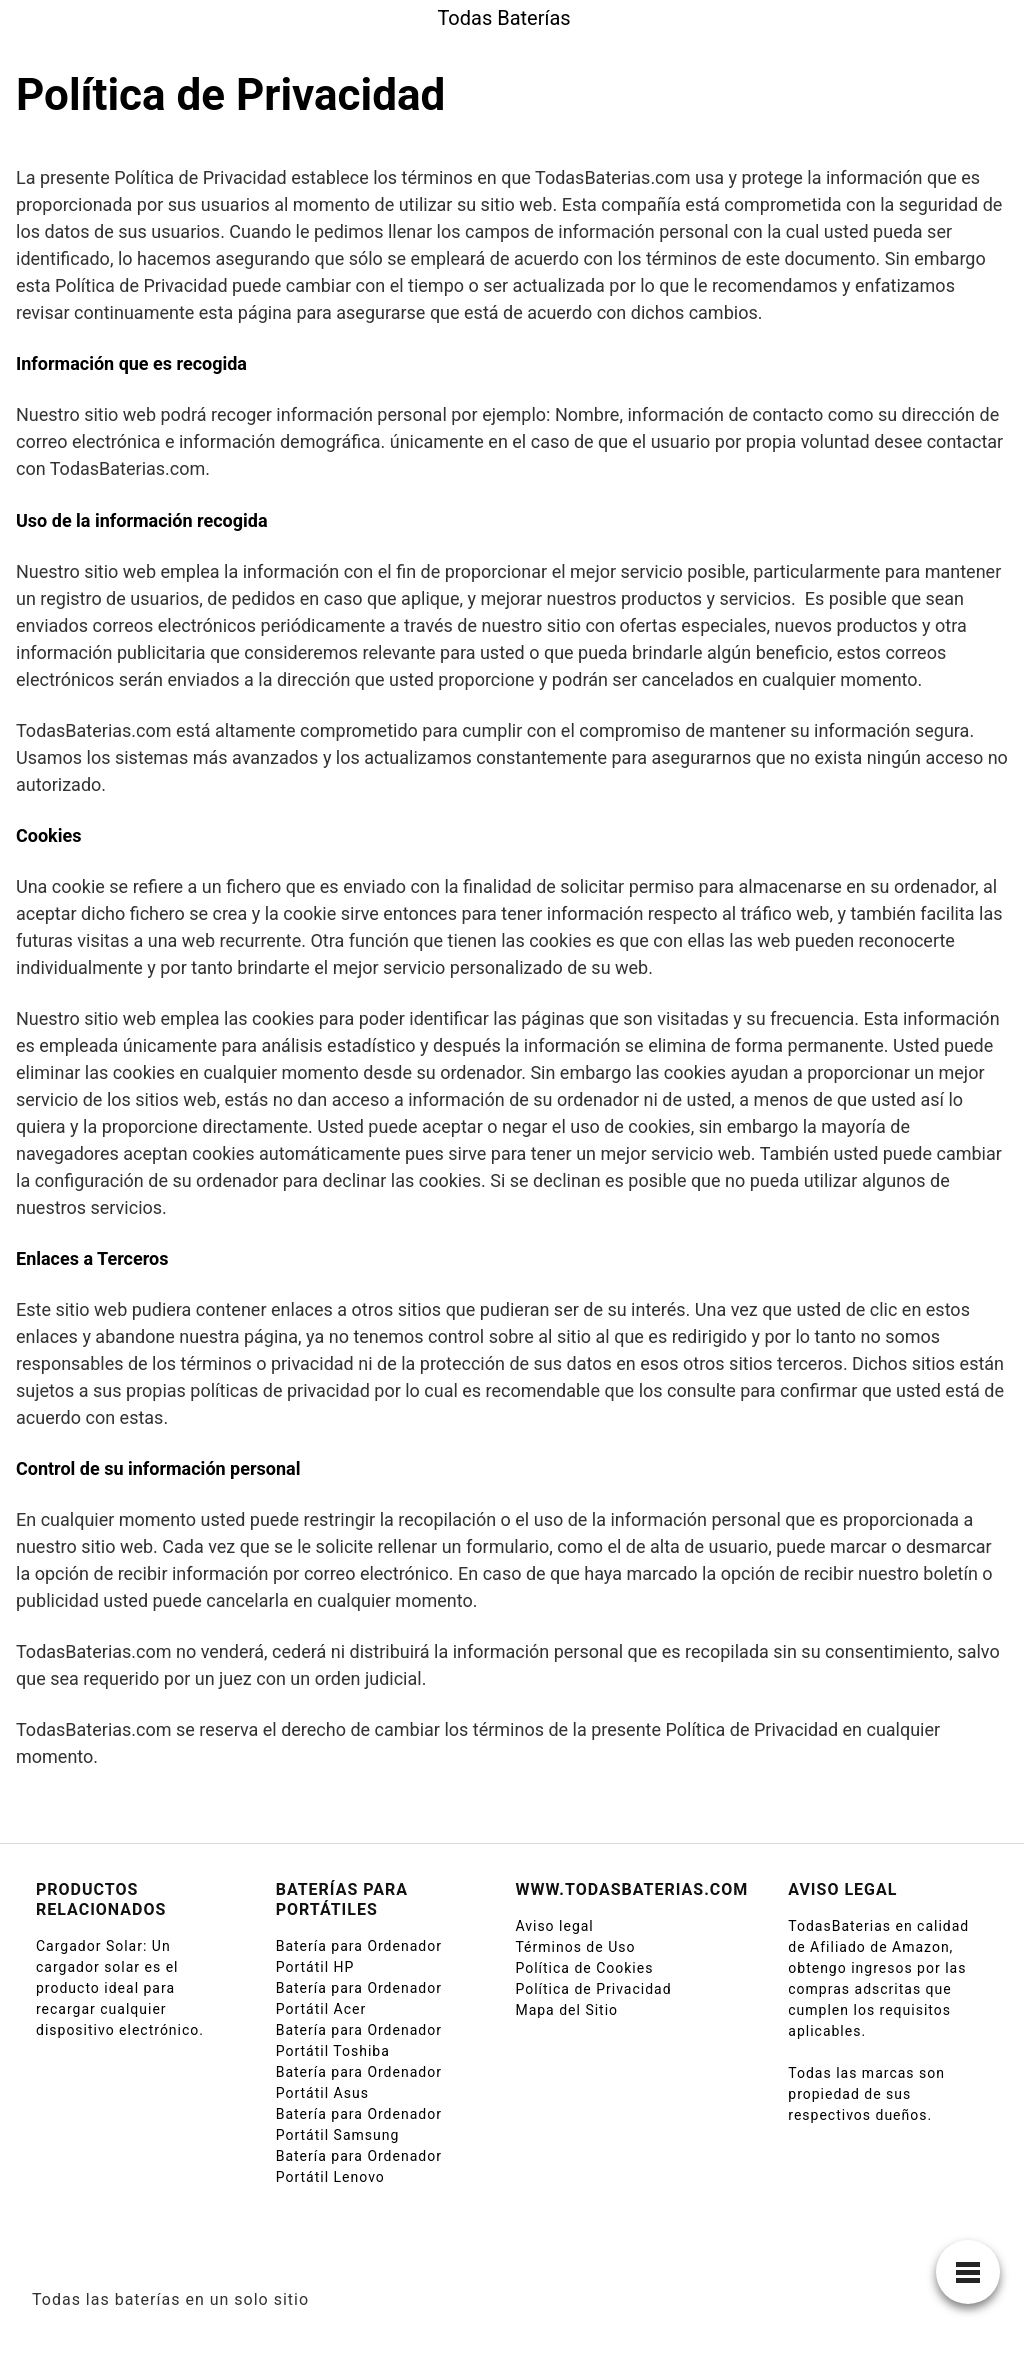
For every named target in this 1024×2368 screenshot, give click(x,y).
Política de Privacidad (593, 1989)
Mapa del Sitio (566, 2010)
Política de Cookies (584, 1968)
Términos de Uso (575, 1947)
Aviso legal (554, 1926)
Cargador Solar (89, 1946)
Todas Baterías (503, 18)
